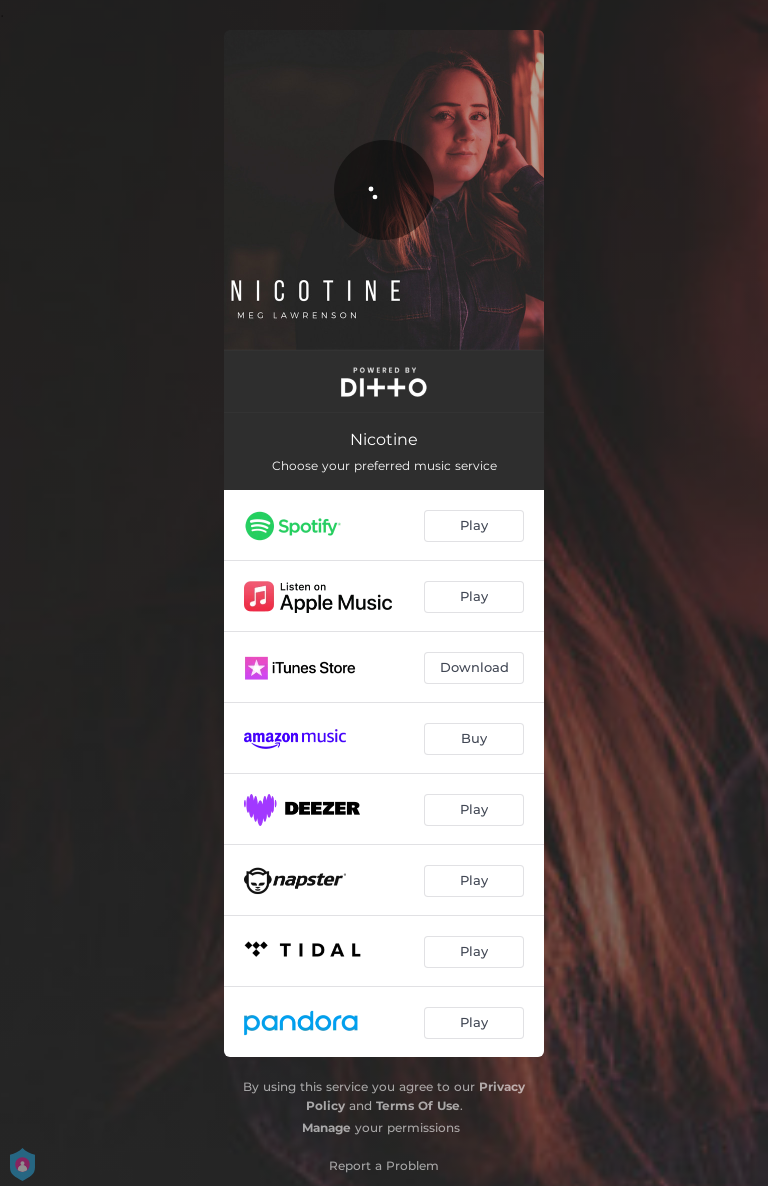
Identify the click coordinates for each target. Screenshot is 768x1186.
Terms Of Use (418, 1105)
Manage (326, 1127)
